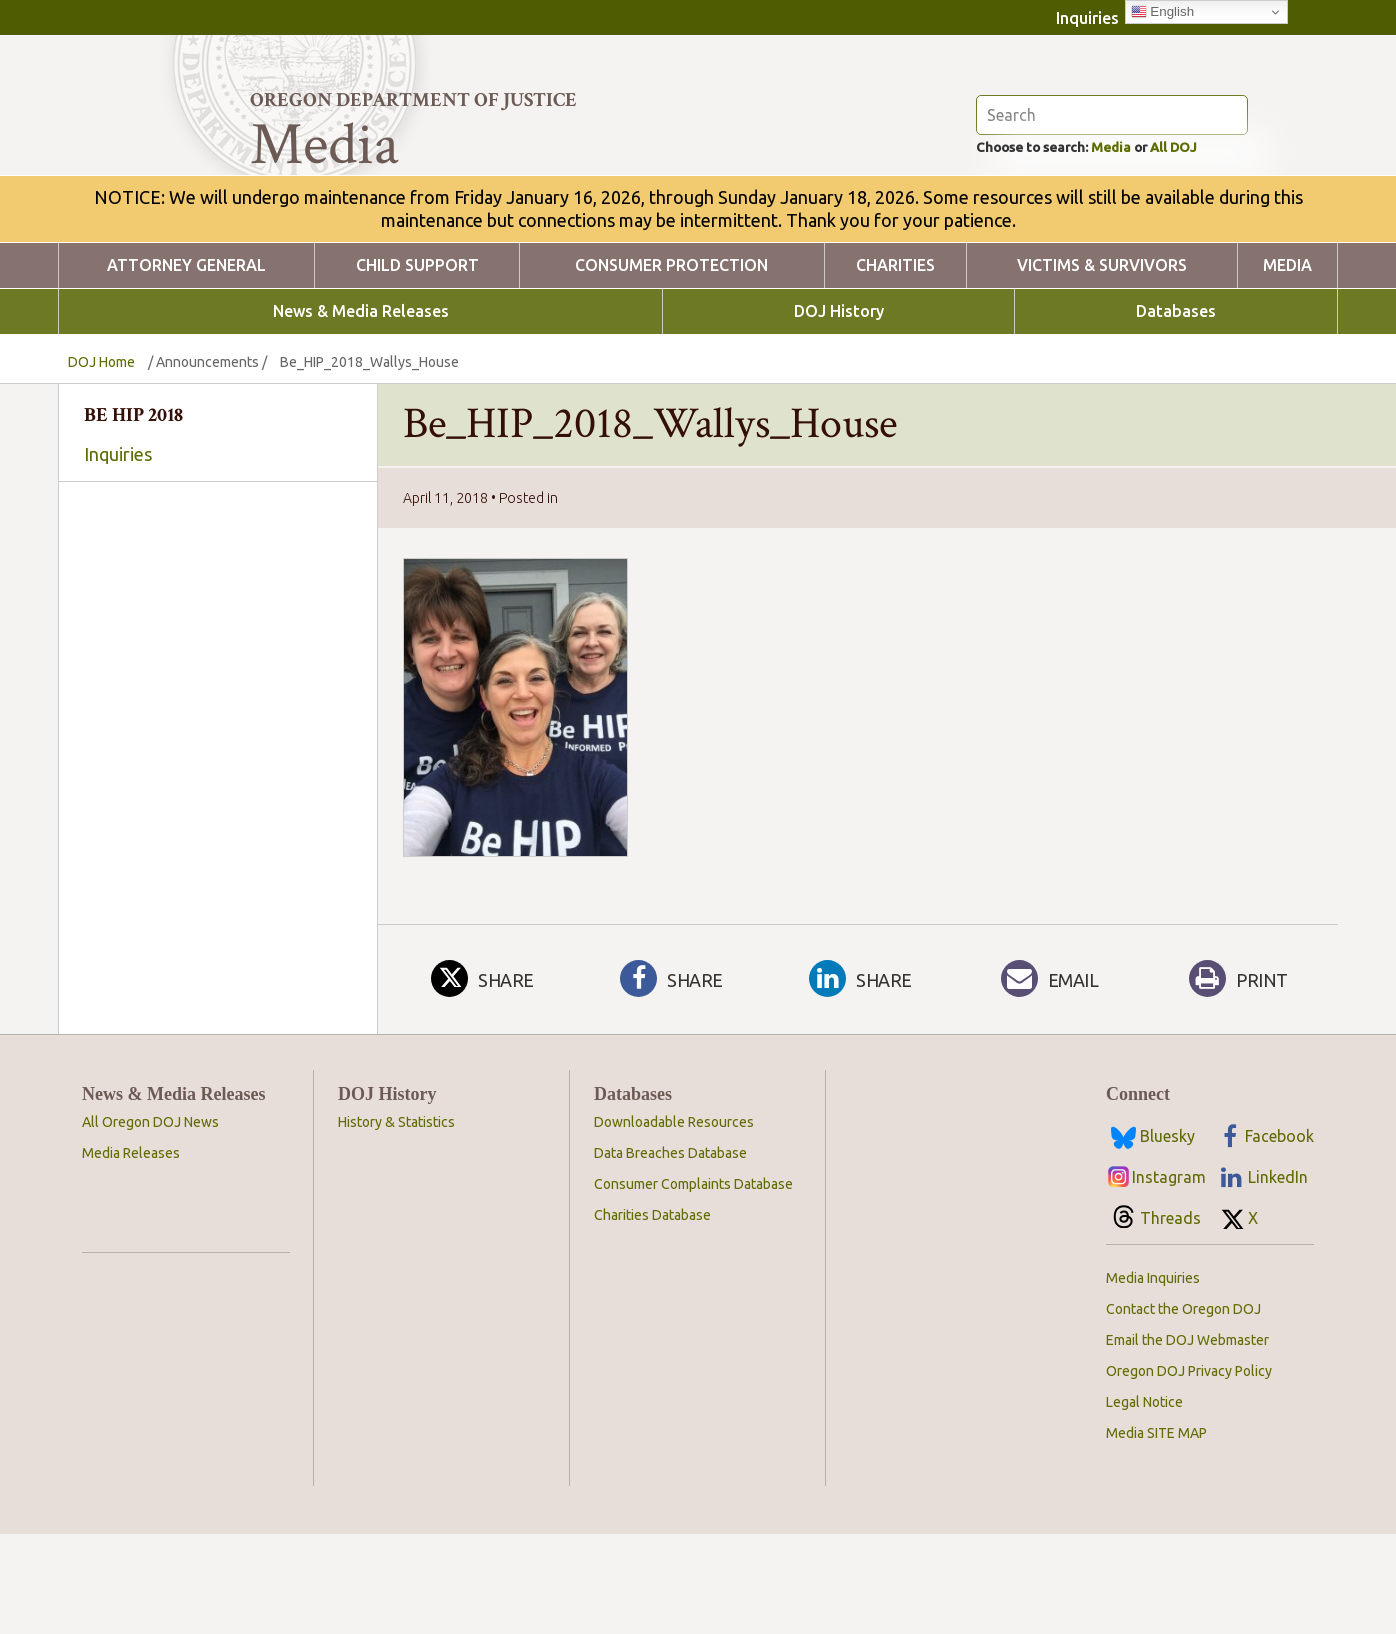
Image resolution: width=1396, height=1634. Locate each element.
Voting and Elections (217, 760)
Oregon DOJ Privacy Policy (1189, 1471)
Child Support (417, 365)
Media (1137, 246)
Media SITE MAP (1156, 1533)
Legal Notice (1144, 1502)
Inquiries (1087, 18)
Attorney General (186, 365)
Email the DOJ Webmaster (1187, 1440)
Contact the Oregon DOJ (1183, 1409)
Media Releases (131, 1253)
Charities (895, 365)
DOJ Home (101, 462)
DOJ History (839, 411)
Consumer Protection (671, 365)
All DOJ (1212, 246)
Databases (1176, 411)
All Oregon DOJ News (150, 1222)
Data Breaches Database (670, 1253)
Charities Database (652, 1315)
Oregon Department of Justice (413, 100)
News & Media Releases (361, 411)
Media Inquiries (1153, 1378)
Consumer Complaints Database (693, 1284)
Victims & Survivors (1102, 365)
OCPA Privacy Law (217, 722)
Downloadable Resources (674, 1222)
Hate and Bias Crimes (217, 741)
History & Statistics (396, 1222)
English (1162, 12)
